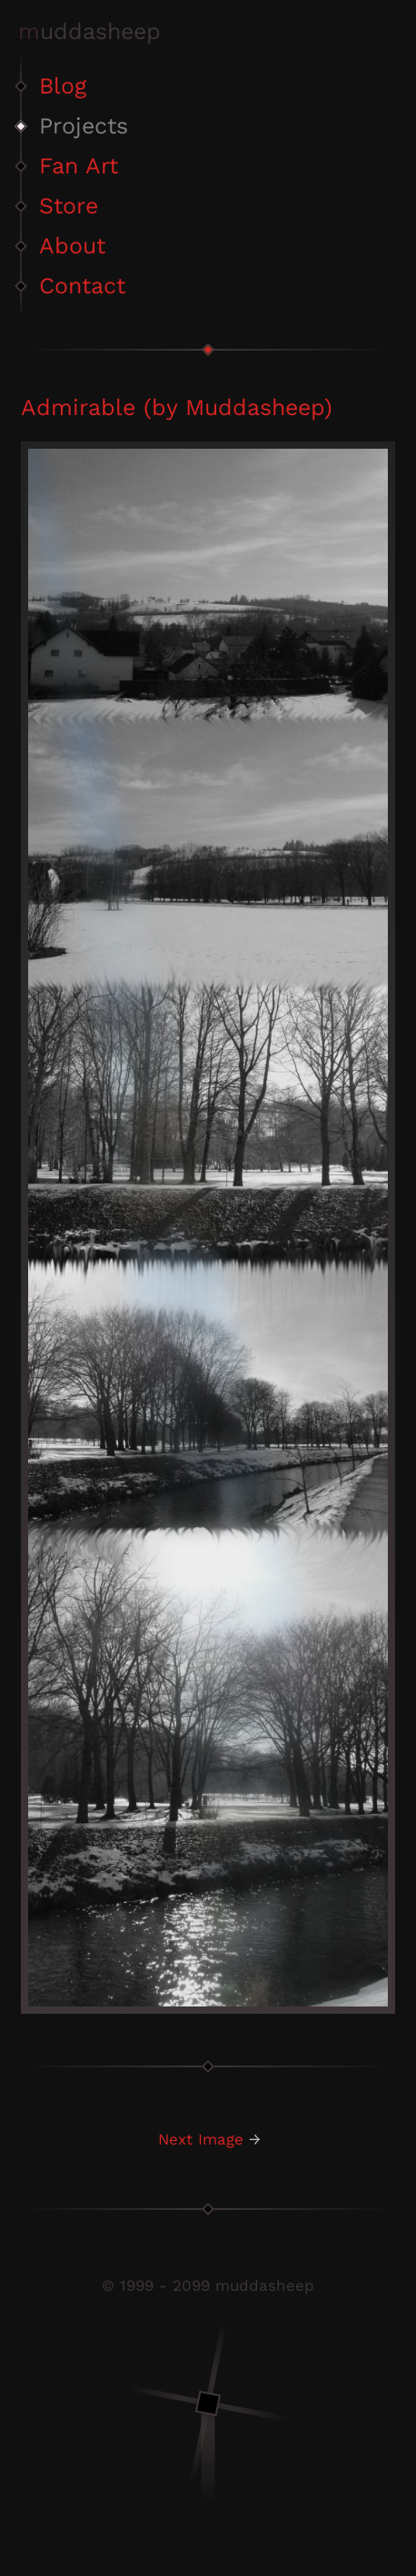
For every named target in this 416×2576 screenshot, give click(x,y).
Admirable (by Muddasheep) (176, 407)
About (72, 246)
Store (68, 206)
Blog (62, 86)
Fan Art (78, 166)
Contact (82, 285)
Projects (83, 126)
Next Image (200, 2139)
